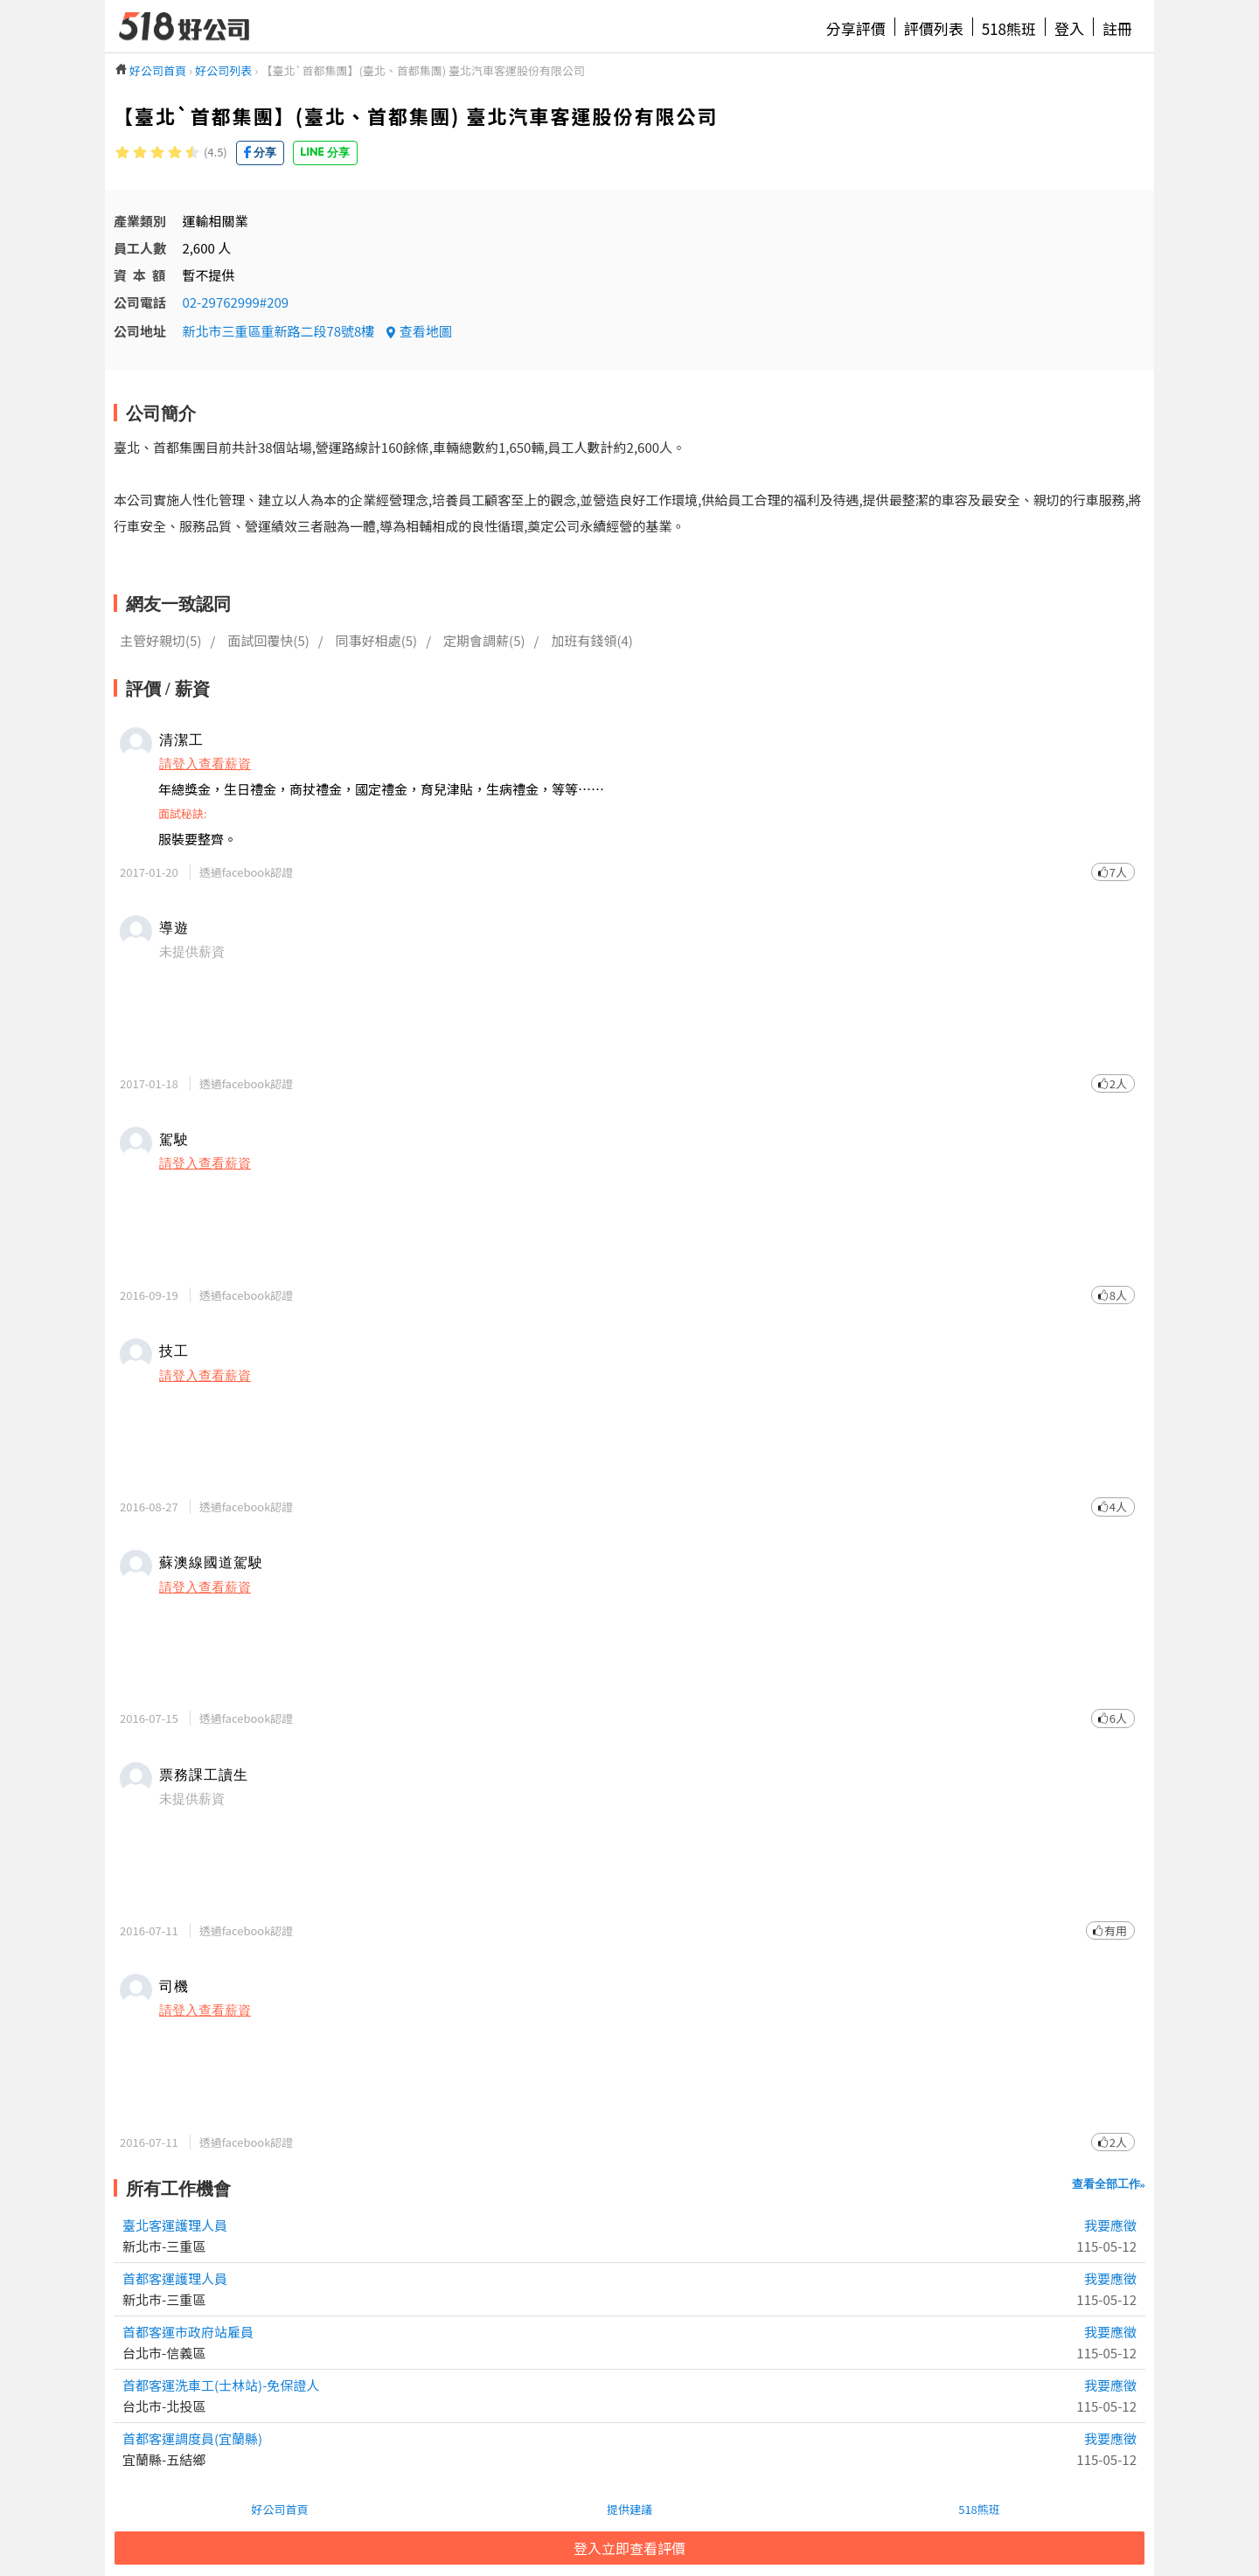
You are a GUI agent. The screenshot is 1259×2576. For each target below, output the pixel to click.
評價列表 (933, 28)
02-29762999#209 (235, 302)
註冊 (1117, 28)
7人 (1118, 872)
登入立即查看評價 (629, 2548)
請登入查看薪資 (205, 763)
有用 (1115, 1930)
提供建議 (629, 2509)
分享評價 (856, 28)
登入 (1069, 28)
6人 (1118, 1718)
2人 (1118, 1083)
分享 (265, 152)
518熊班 (1009, 28)
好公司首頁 (279, 2509)
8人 (1118, 1295)
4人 (1118, 1506)
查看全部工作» (1109, 2184)
